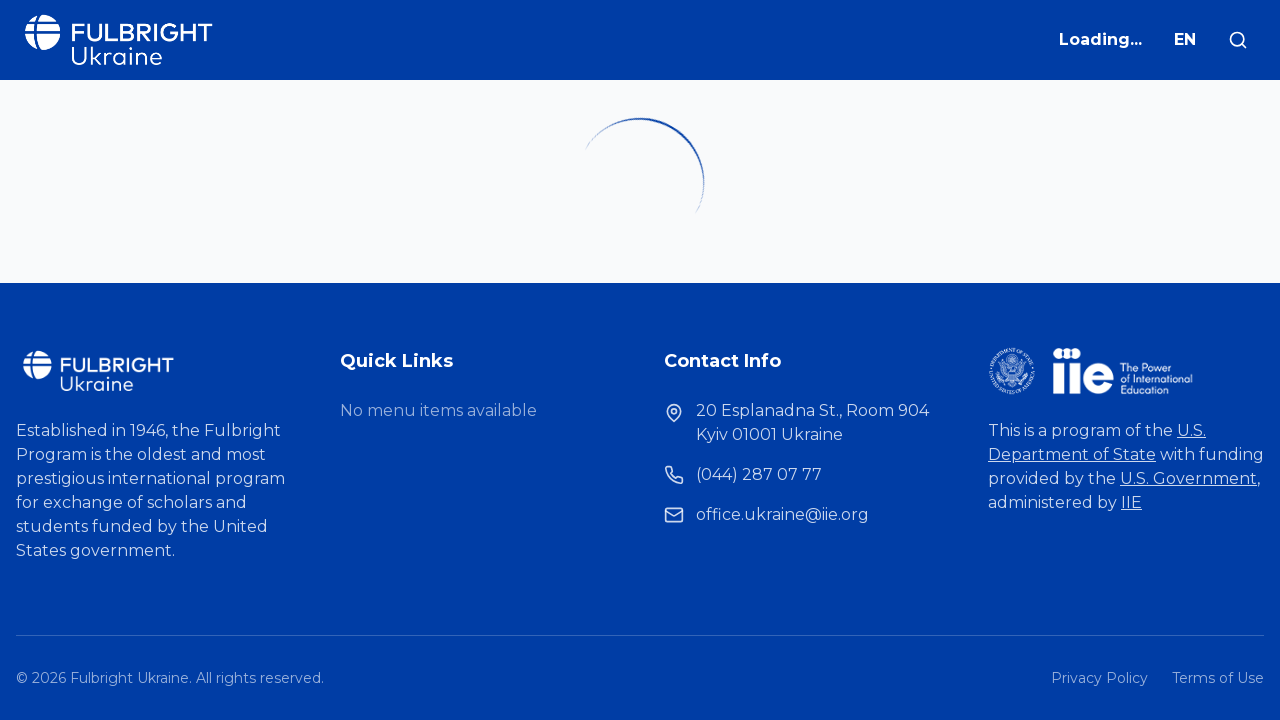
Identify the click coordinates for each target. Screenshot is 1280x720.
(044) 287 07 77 (759, 474)
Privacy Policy (1099, 678)
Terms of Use (1218, 678)
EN (1185, 39)
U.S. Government (1188, 478)
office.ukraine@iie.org (782, 514)
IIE (1131, 502)
